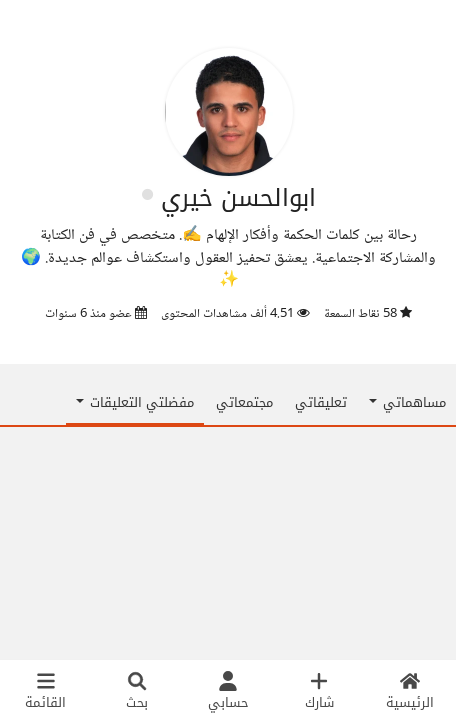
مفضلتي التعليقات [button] (135, 402)
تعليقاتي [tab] (321, 402)
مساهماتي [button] (407, 402)
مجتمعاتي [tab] (244, 402)
